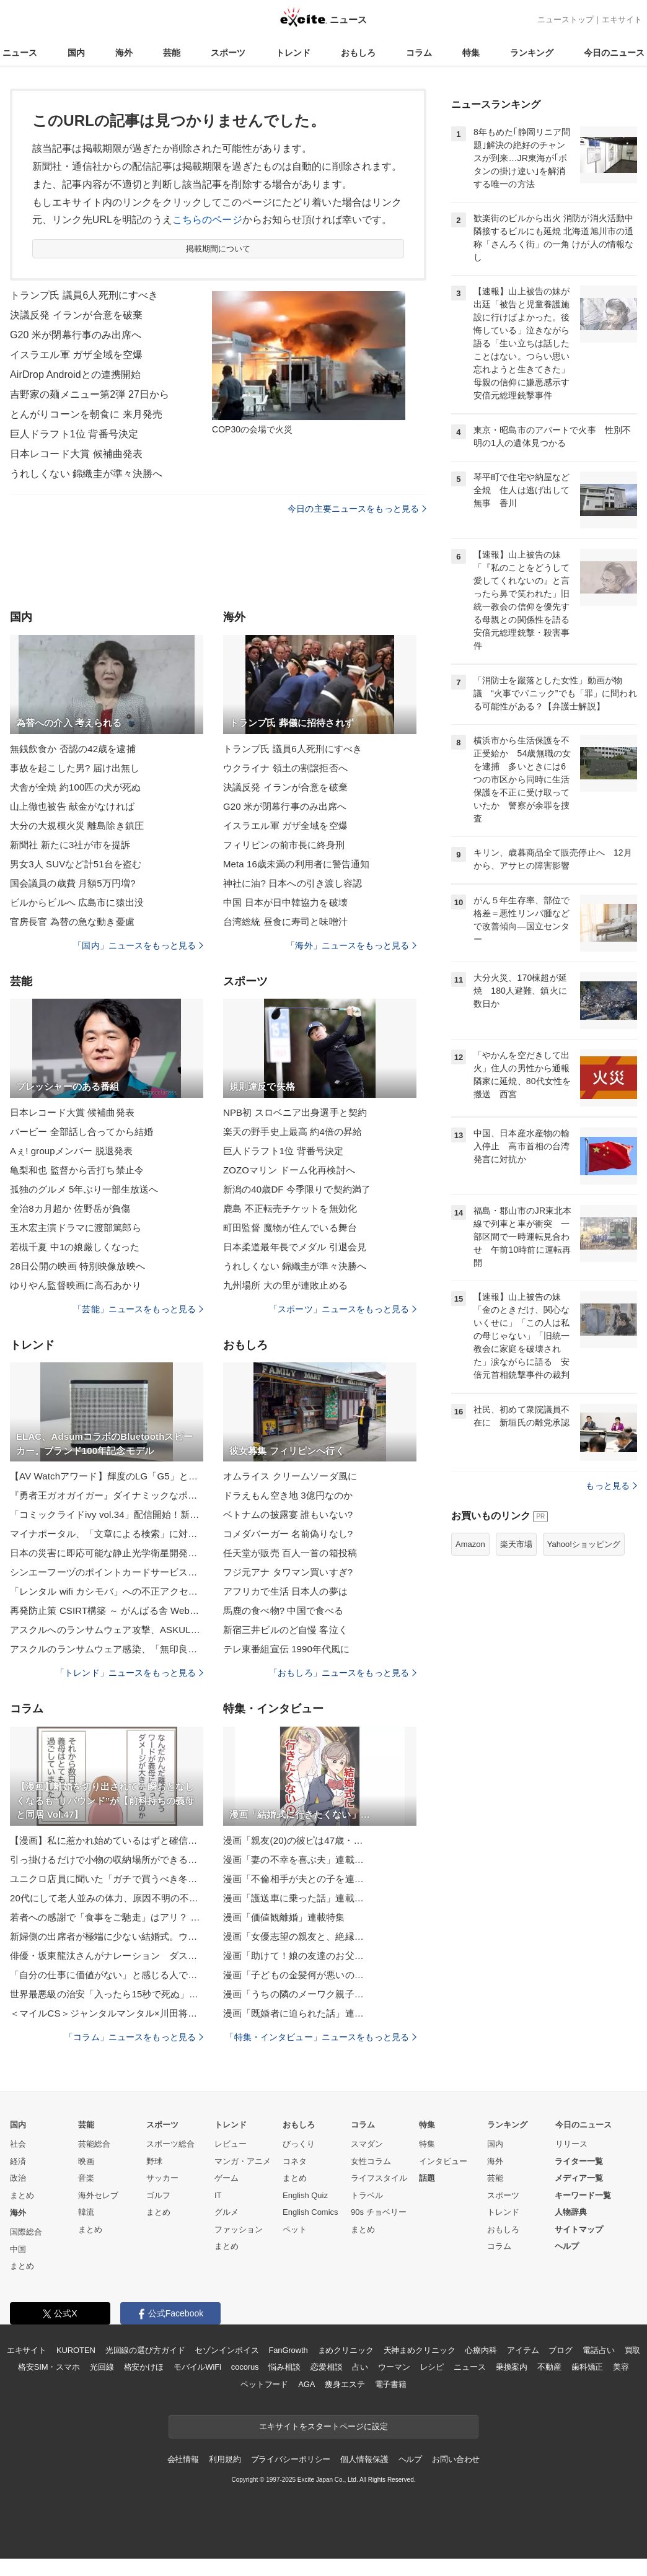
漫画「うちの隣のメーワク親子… (293, 1994)
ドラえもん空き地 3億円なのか (288, 1495)
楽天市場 (516, 1544)
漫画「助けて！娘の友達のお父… (293, 1955)
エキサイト (622, 19)
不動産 (549, 2367)
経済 (18, 2161)
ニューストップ (565, 19)
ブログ (560, 2350)
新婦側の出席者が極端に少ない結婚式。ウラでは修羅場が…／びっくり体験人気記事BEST (106, 1936)
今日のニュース (614, 53)
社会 (18, 2144)
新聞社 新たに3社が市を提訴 (70, 844)
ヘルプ (567, 2246)
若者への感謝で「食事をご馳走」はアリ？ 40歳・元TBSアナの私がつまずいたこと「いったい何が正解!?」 (106, 1917)
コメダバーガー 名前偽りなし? (288, 1533)
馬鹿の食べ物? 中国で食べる (283, 1610)
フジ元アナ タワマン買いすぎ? (288, 1572)
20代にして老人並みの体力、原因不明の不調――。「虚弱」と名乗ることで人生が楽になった (106, 1898)
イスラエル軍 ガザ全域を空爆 (76, 354)
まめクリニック (346, 2350)
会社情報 (183, 2459)
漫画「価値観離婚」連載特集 (284, 1917)
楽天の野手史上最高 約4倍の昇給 (292, 1131)
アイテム (523, 2350)
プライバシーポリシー (291, 2459)
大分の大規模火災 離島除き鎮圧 (77, 825)
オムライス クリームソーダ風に (290, 1476)
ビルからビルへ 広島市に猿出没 (77, 902)
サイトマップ (579, 2229)
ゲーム (226, 2178)
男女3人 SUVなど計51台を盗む (75, 864)
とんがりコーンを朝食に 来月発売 (86, 414)
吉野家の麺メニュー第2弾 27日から (89, 394)
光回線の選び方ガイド (145, 2350)
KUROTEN (75, 2350)
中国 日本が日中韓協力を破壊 (285, 902)
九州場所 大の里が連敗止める (285, 1285)
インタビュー (443, 2161)
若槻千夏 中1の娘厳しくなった (74, 1247)
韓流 (86, 2212)
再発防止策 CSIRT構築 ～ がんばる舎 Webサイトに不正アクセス (106, 1610)
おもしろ (358, 53)
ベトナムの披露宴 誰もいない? (288, 1514)
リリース (571, 2144)
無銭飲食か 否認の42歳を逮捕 (73, 748)
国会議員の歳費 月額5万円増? (73, 883)
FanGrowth (287, 2350)
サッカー (162, 2178)
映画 (86, 2161)
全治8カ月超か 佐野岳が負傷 (70, 1208)
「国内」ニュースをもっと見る (138, 945)
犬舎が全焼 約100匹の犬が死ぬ (75, 787)
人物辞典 (571, 2212)
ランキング (531, 53)
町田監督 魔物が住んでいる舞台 (290, 1227)
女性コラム (371, 2161)
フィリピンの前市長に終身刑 (284, 844)
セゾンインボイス (226, 2350)
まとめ (22, 2195)
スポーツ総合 (170, 2144)
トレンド (293, 53)
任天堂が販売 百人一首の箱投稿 (290, 1553)
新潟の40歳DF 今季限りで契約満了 (297, 1189)
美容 (621, 2367)
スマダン (367, 2144)
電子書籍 (391, 2384)
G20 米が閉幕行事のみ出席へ (76, 335)
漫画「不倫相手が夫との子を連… (293, 1878)
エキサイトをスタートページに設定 (323, 2426)
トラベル (367, 2195)
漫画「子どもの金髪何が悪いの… (293, 1974)
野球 (154, 2161)
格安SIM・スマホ (49, 2367)
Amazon (470, 1544)
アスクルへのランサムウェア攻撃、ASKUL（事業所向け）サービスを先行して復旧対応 (106, 1629)
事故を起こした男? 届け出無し (74, 768)
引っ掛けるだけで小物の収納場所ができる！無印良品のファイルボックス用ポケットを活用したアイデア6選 (106, 1859)
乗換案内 (511, 2367)
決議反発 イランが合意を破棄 (76, 315)
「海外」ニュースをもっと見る (351, 945)
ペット (295, 2229)
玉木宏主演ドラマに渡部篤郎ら (75, 1227)
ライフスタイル (379, 2178)
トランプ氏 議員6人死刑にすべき (84, 295)
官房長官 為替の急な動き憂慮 (72, 921)
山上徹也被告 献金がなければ (72, 806)
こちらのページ (207, 219)
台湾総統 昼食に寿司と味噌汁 (285, 921)
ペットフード (264, 2384)
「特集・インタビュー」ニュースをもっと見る (320, 2037)
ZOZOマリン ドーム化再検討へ (289, 1170)
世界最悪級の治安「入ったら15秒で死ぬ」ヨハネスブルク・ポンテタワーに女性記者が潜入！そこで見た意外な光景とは (106, 1994)
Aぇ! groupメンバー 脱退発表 (71, 1151)
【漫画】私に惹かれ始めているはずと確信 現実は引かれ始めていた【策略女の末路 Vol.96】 (106, 1840)
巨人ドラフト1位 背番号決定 (74, 434)
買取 (633, 2350)
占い (360, 2367)
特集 (471, 53)
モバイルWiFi (197, 2367)
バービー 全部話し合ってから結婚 (81, 1131)
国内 (76, 53)
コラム (419, 53)
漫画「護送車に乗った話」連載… (293, 1898)
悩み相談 (284, 2367)
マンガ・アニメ (242, 2161)
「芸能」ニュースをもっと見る (138, 1309)
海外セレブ (98, 2195)
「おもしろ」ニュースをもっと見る (342, 1673)
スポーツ (228, 53)
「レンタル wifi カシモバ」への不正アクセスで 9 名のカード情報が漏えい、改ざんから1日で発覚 (106, 1591)
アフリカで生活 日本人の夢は (285, 1591)
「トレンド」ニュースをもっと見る (129, 1673)
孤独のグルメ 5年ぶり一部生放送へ (84, 1189)
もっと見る (611, 1486)
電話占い (598, 2350)
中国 (18, 2249)
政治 (18, 2178)
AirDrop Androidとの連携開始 (75, 374)
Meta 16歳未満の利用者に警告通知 (296, 864)
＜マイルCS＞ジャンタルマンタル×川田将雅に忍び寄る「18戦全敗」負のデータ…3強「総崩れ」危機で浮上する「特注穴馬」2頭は (106, 2013)
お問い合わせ (456, 2459)
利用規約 (224, 2459)
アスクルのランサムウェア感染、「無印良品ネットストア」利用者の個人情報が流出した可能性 (106, 1649)
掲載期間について (218, 248)
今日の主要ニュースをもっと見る (357, 509)
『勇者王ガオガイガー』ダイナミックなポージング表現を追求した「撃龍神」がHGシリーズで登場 (106, 1495)
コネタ (295, 2161)
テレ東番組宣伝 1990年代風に (286, 1649)
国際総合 (26, 2231)
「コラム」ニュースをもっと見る (133, 2037)
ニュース (19, 53)
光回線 (102, 2367)
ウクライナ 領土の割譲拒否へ (285, 768)
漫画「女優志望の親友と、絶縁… (293, 1936)
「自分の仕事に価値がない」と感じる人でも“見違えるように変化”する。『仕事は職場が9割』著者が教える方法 (106, 1974)
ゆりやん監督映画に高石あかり (75, 1285)
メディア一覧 (579, 2178)
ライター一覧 (579, 2161)
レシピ (432, 2367)
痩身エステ (344, 2384)
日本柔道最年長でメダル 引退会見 (294, 1247)
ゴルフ (158, 2195)
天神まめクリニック (420, 2350)
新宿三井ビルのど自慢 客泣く (285, 1629)
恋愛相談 (326, 2367)
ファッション (238, 2229)
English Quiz (305, 2195)
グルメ (226, 2212)
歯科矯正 (587, 2367)
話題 (427, 2178)
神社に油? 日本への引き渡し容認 (292, 883)
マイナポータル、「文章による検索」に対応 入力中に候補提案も (106, 1533)
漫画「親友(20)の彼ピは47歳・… (293, 1840)
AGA (306, 2384)
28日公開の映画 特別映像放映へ (77, 1266)
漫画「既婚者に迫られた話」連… (293, 2013)
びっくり (299, 2144)
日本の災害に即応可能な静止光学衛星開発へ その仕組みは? (106, 1553)
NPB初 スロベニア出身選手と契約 (295, 1112)
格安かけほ (144, 2367)
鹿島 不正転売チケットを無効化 (290, 1208)
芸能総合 (94, 2144)
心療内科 (480, 2350)
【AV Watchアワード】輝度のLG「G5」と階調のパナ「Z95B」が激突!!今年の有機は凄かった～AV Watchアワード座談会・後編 (106, 1476)
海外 (124, 53)
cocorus (245, 2367)
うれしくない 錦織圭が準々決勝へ (86, 473)
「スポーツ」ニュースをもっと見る (342, 1309)
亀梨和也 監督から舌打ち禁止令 (77, 1170)
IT (218, 2195)
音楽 (86, 2178)
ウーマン (394, 2367)
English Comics (310, 2212)
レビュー (230, 2144)
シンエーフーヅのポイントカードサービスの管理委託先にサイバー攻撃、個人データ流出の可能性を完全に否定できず (106, 1572)
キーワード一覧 (583, 2195)
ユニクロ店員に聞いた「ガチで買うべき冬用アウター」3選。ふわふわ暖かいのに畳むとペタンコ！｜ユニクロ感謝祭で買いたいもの (106, 1878)
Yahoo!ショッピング (583, 1544)
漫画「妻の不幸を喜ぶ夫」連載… (293, 1859)
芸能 (171, 53)
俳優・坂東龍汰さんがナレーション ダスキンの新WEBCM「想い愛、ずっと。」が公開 (106, 1955)
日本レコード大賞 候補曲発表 (76, 454)
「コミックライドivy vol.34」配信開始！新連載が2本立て (106, 1514)
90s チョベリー (379, 2212)
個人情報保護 (364, 2459)
